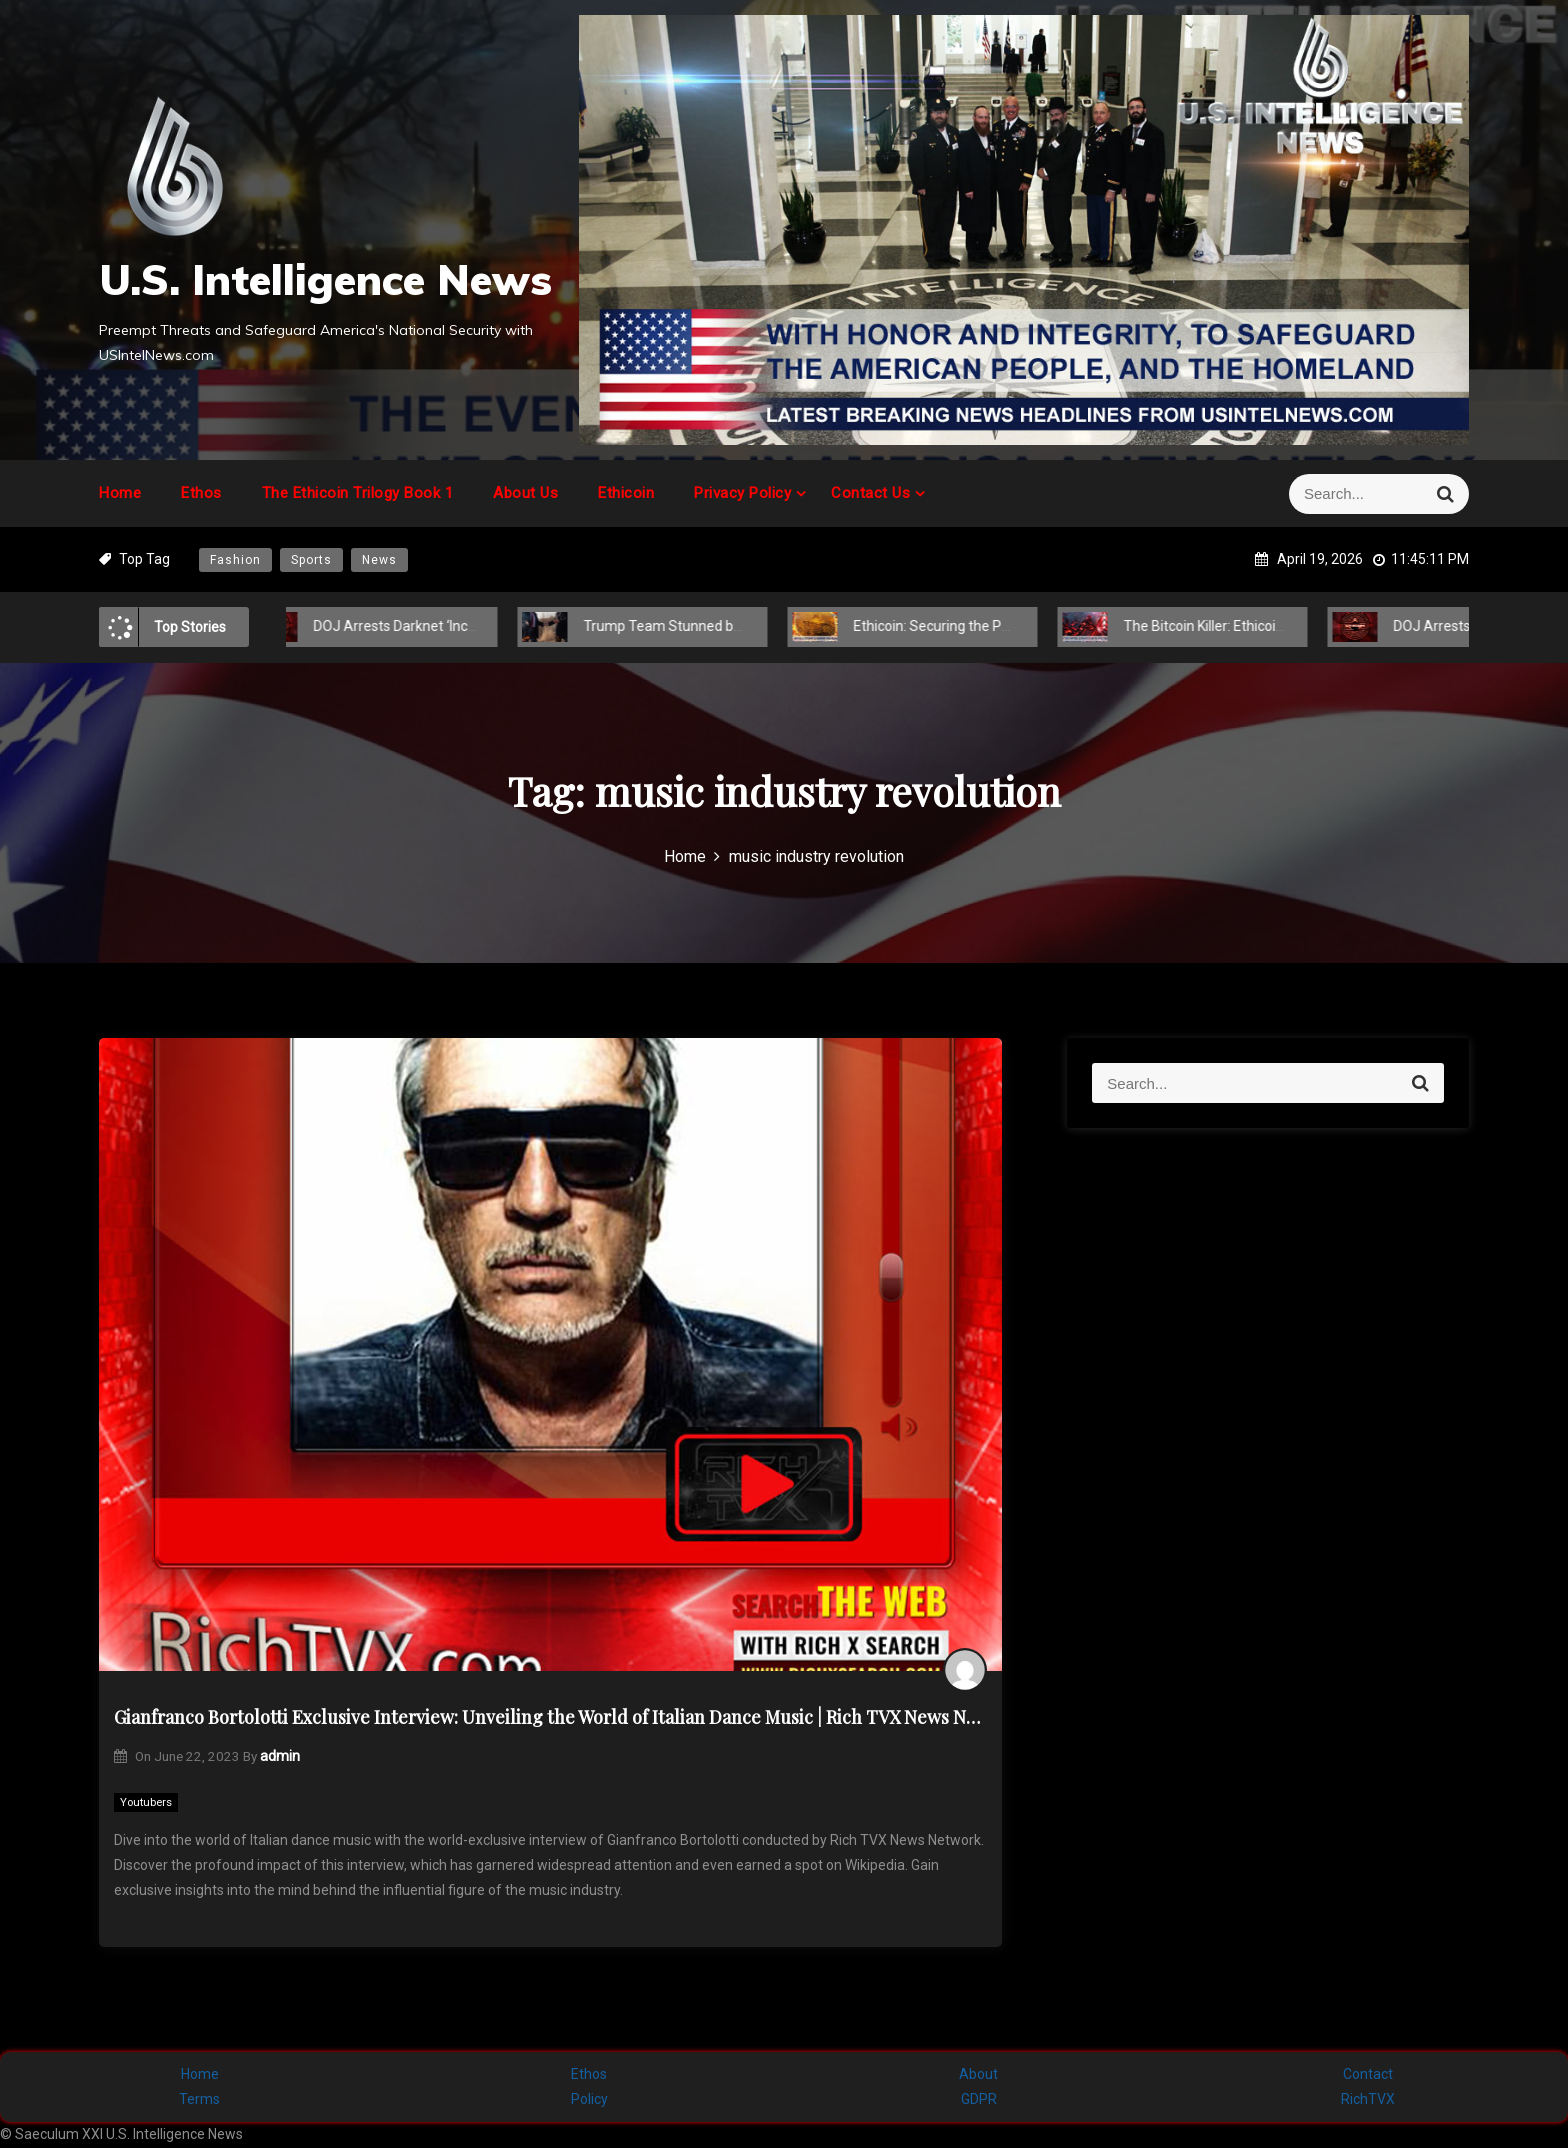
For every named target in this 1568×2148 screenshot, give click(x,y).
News (379, 560)
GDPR (979, 2099)
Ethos (201, 493)
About (978, 2074)
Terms (199, 2099)
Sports (311, 560)
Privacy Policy (742, 493)
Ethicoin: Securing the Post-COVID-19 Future (973, 626)
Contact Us (870, 493)
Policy (589, 2099)
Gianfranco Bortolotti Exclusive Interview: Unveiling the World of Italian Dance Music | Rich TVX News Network (550, 1717)
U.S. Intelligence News (325, 279)
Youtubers (146, 1802)
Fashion (235, 560)
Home (120, 493)
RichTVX (1368, 2099)
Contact (1368, 2074)
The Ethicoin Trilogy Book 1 (358, 493)
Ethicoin (626, 493)
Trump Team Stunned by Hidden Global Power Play (724, 626)
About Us (525, 493)
